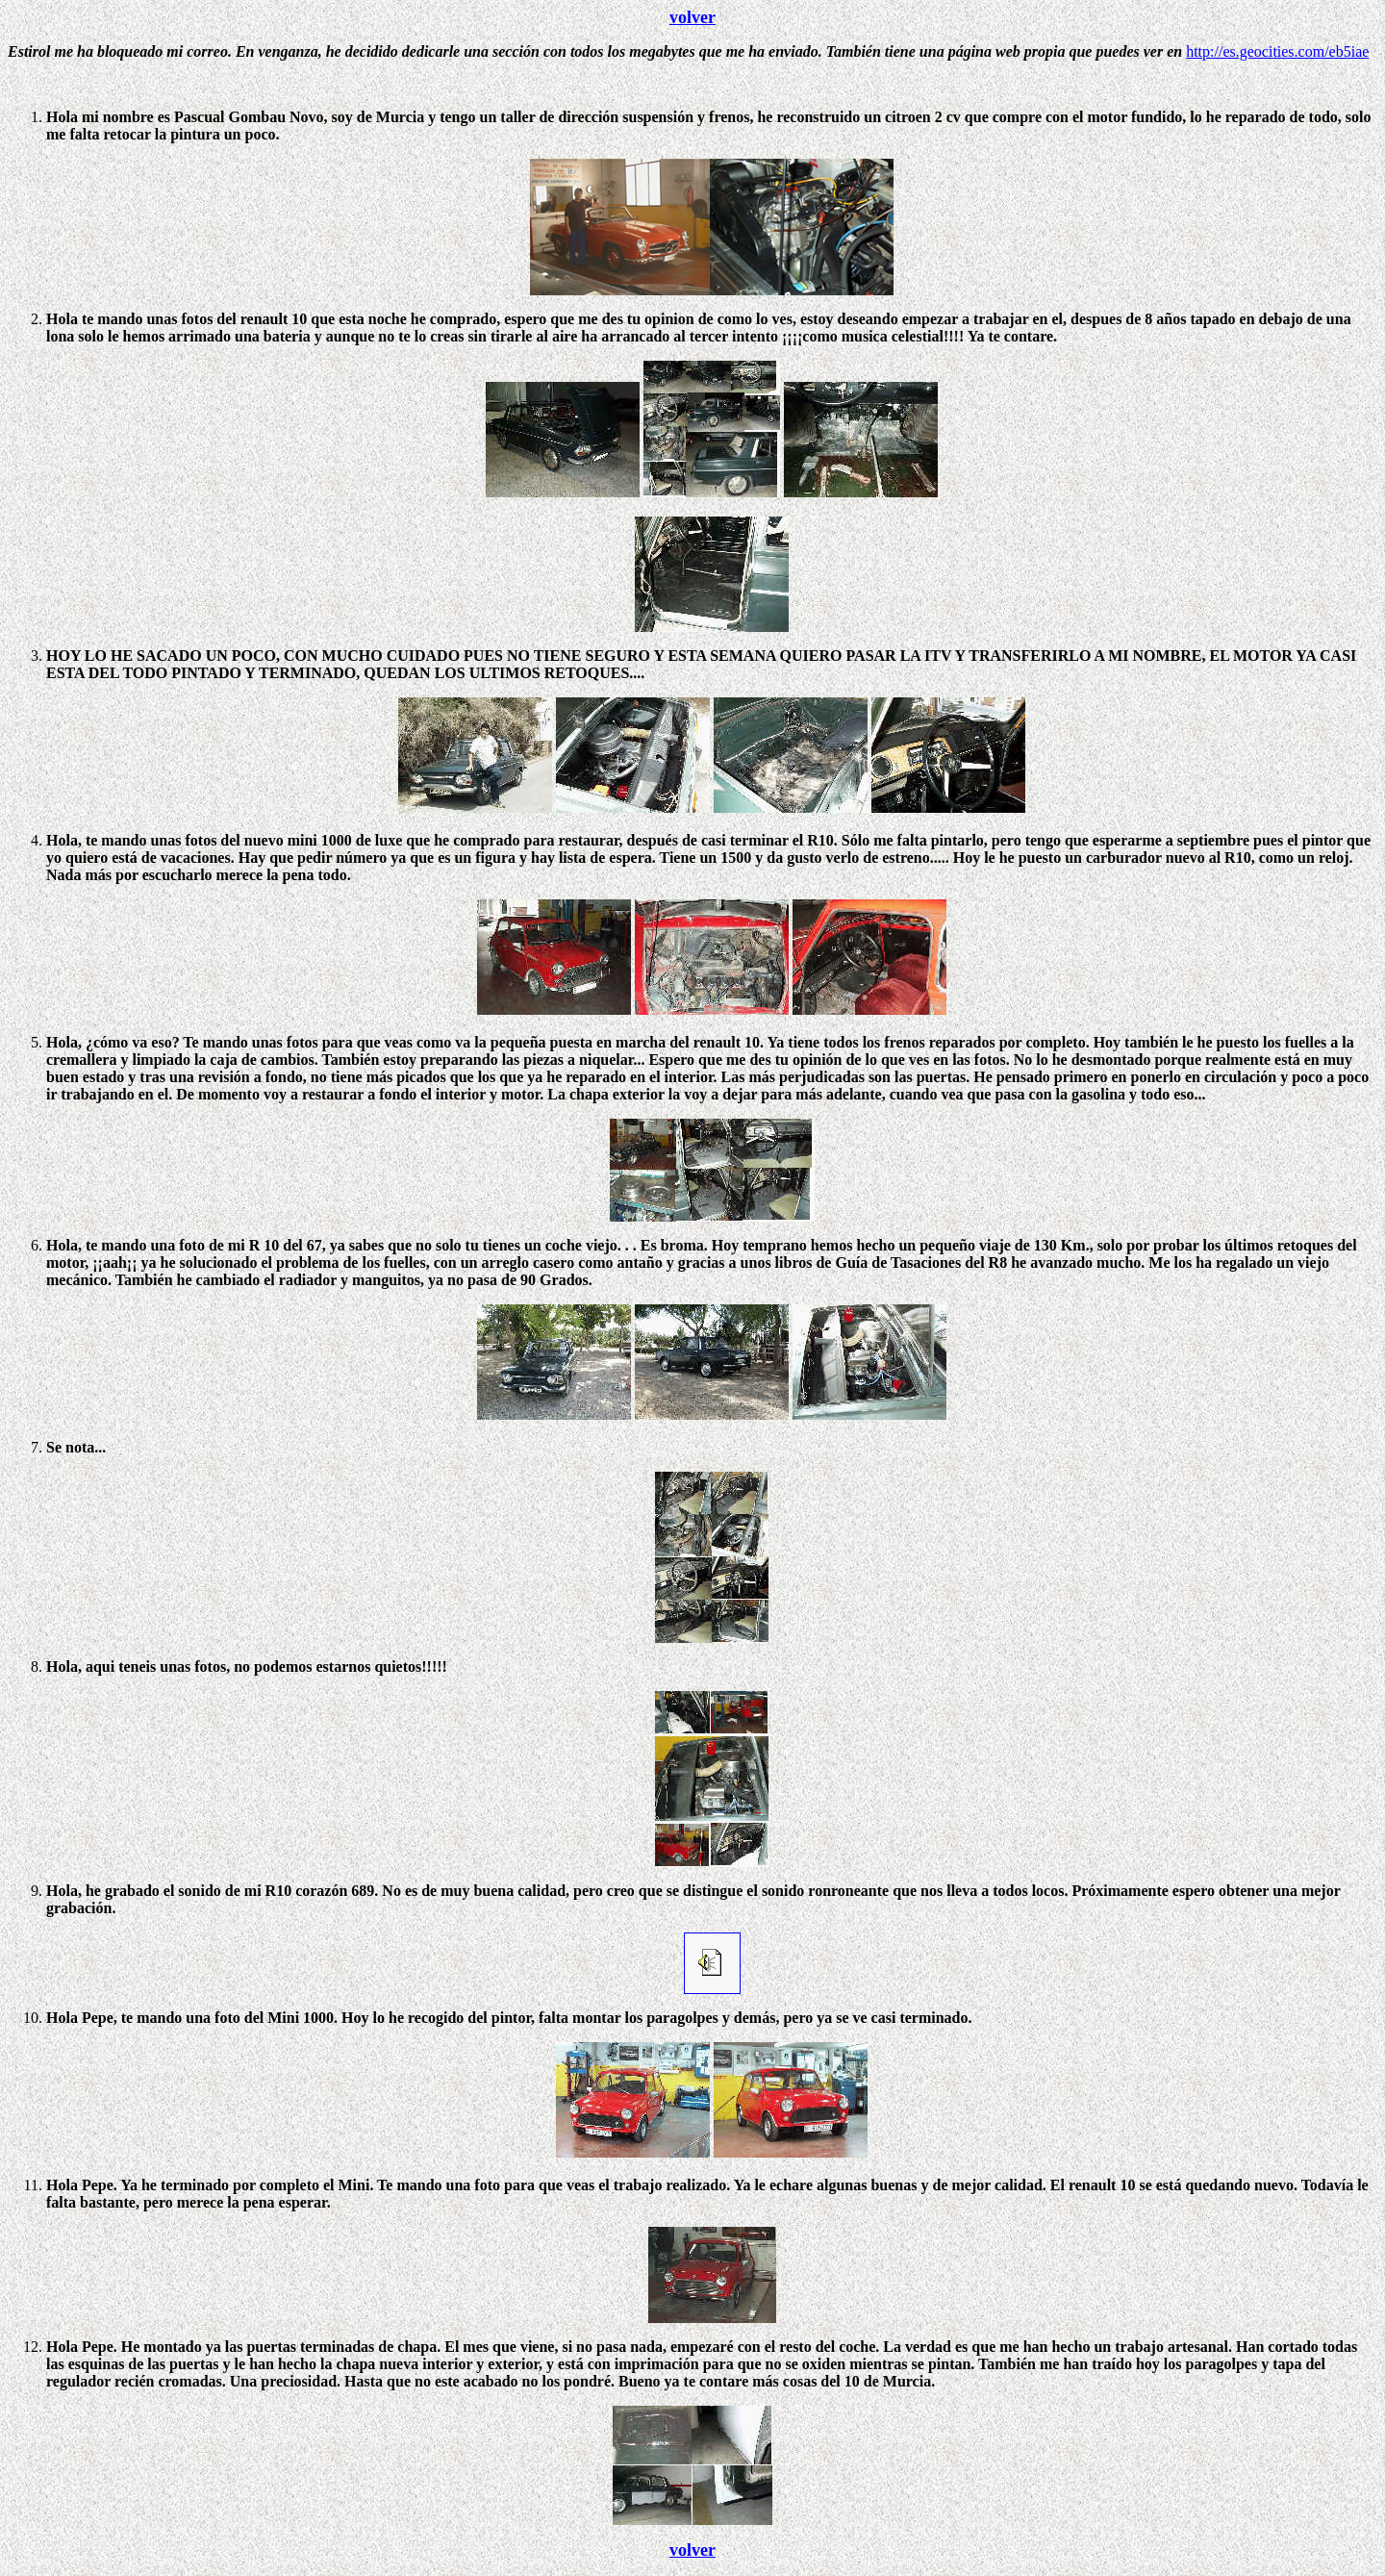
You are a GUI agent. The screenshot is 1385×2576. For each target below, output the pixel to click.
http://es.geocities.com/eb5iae (1277, 51)
